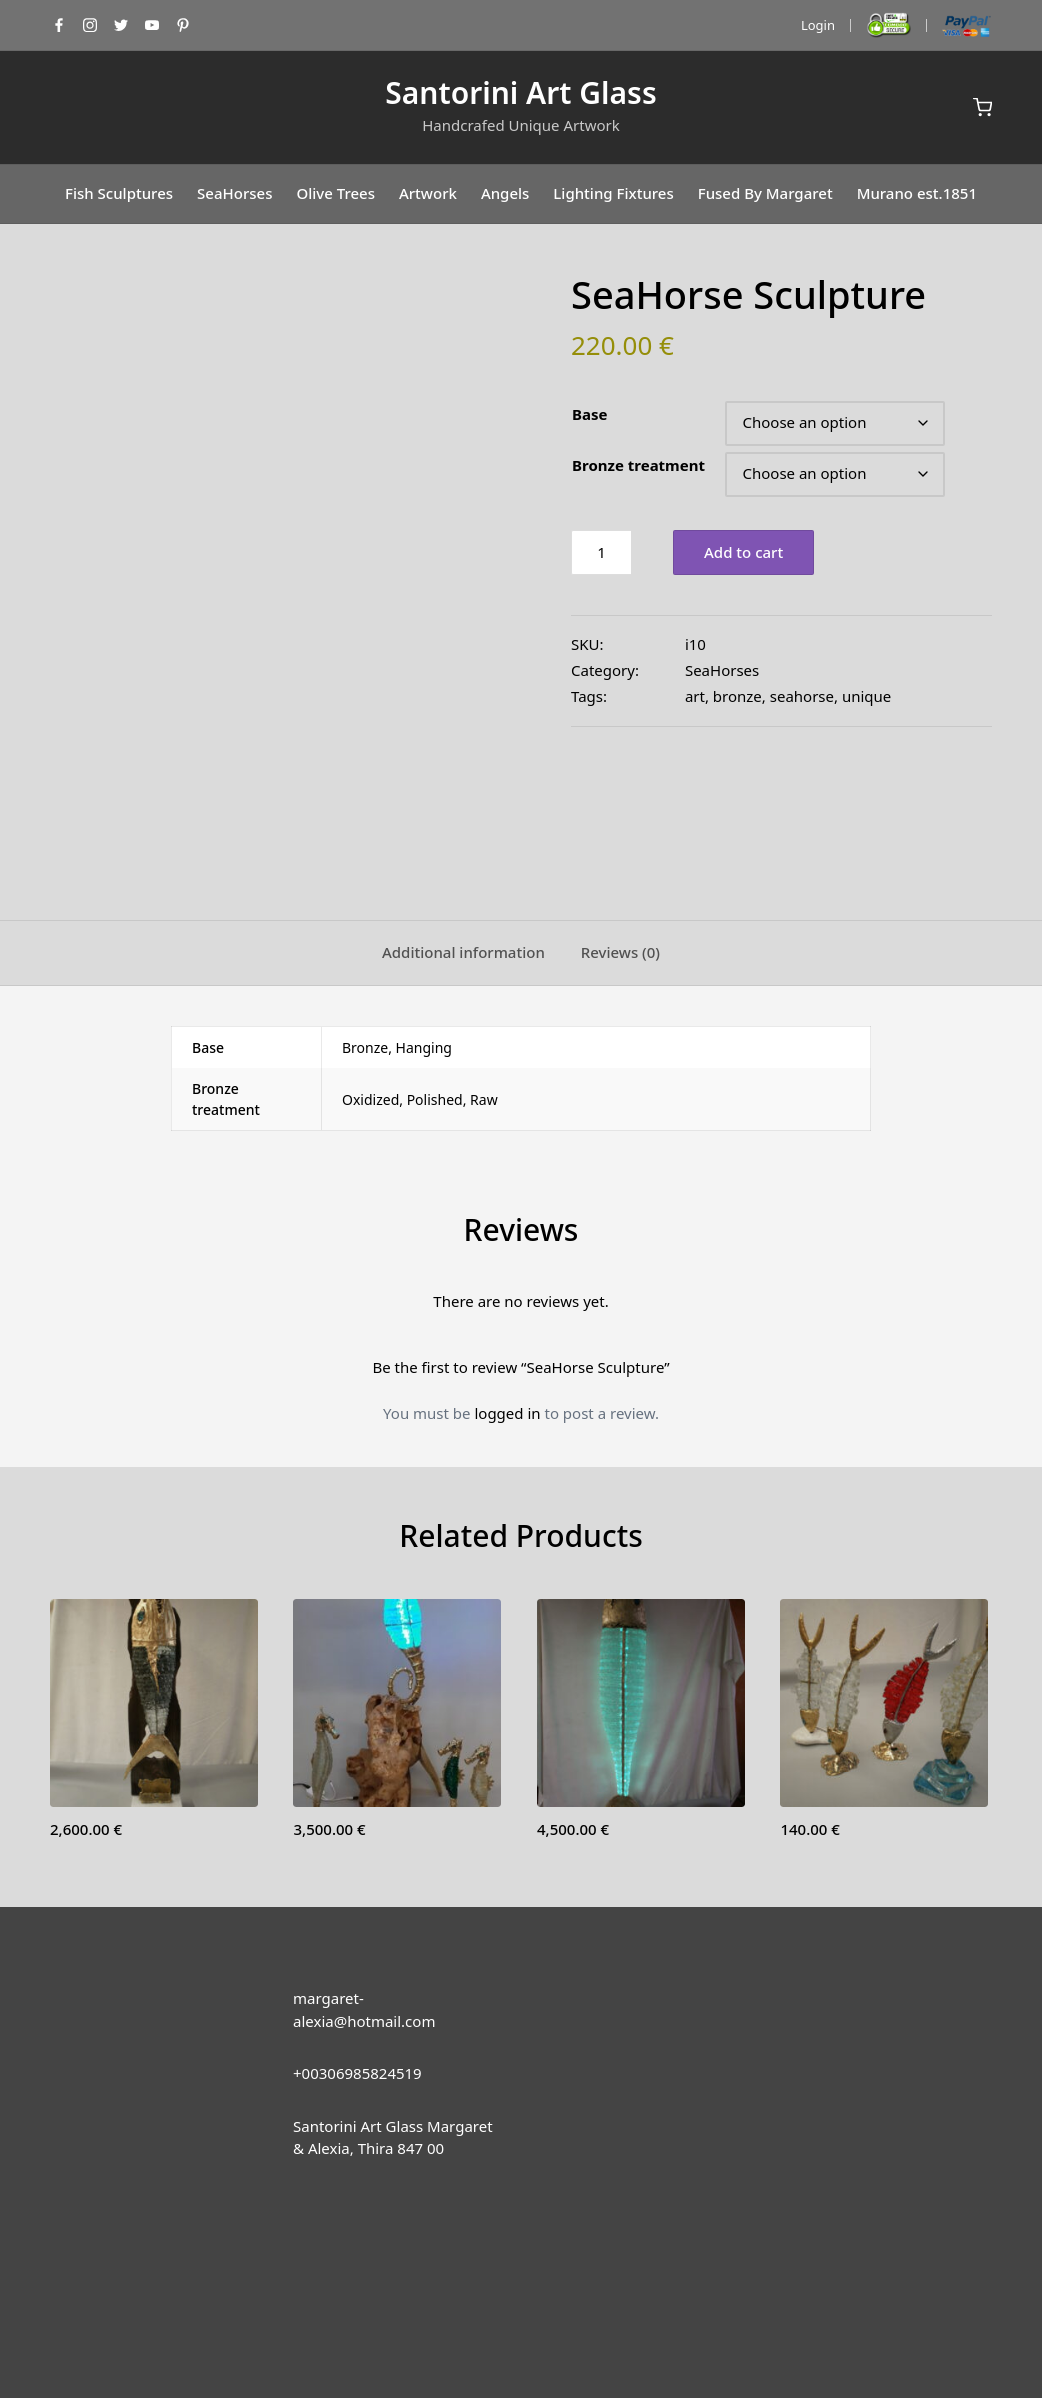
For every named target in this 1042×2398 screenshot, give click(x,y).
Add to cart (743, 552)
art (695, 696)
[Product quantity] (601, 552)
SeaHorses (722, 670)
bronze (737, 696)
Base (589, 414)
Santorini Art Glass (520, 92)
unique (866, 696)
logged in (507, 1299)
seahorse (802, 696)
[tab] (463, 840)
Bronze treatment (638, 465)
